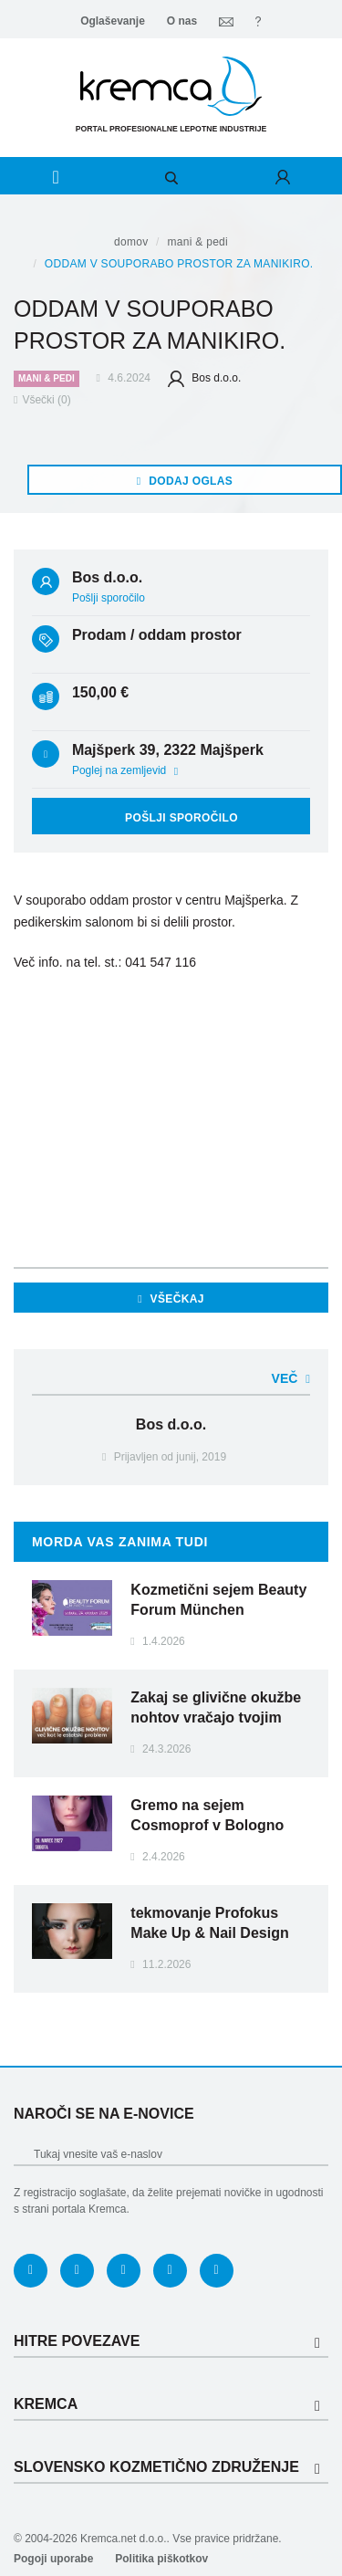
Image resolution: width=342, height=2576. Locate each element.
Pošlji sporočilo (108, 598)
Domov (131, 242)
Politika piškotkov (161, 2558)
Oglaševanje (112, 21)
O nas (182, 21)
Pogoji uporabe (53, 2558)
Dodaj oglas (185, 481)
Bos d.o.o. (204, 378)
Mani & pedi (197, 242)
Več (291, 1378)
